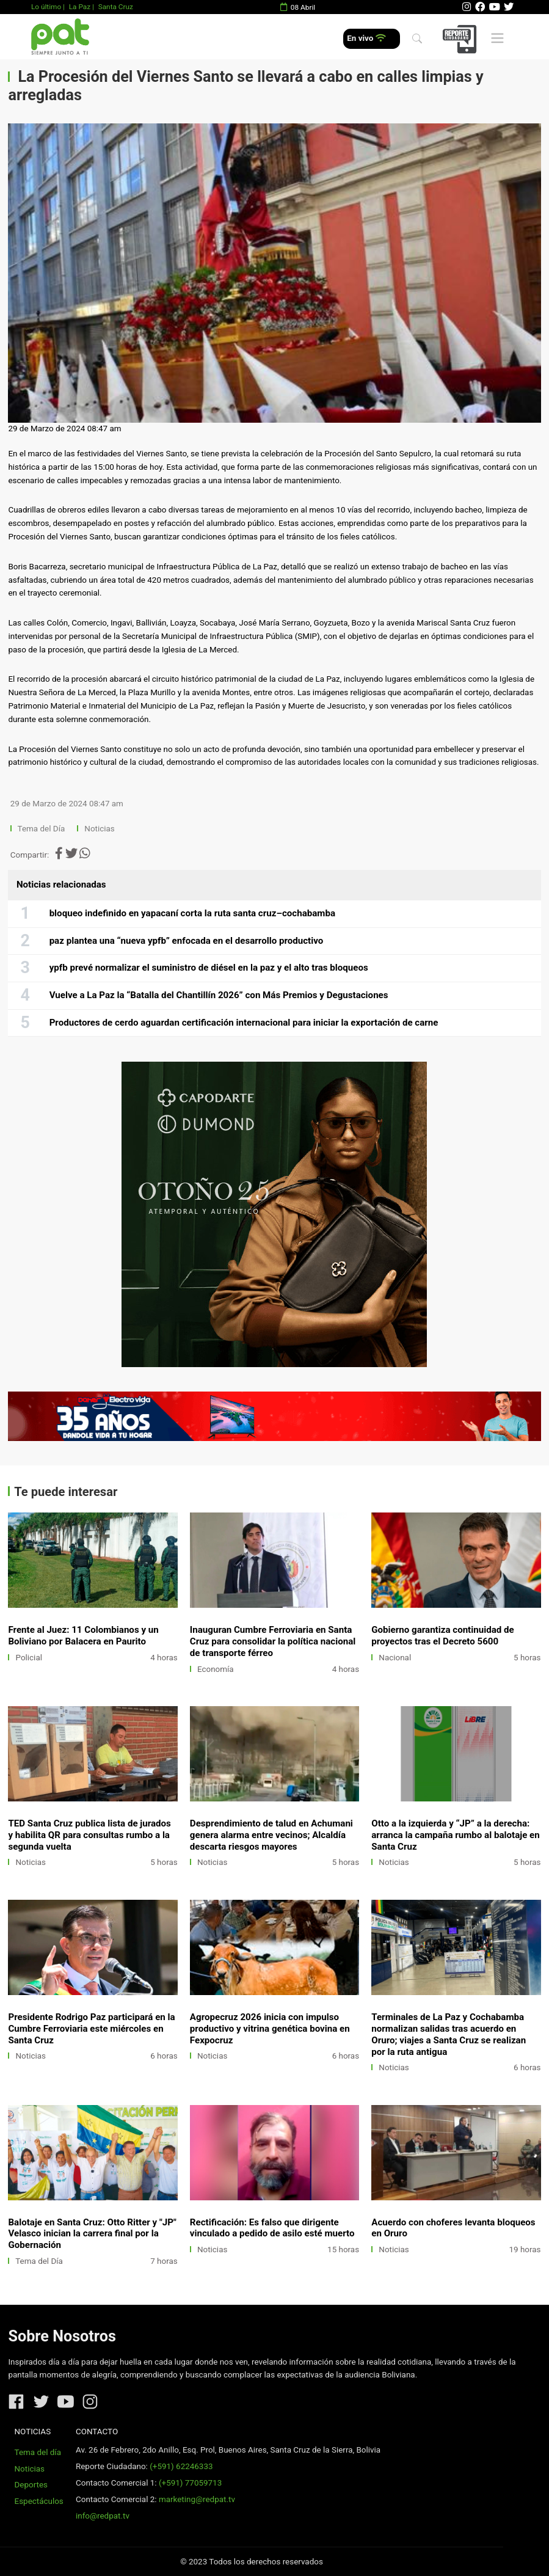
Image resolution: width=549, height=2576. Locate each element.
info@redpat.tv (102, 2515)
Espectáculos (39, 2501)
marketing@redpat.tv (197, 2499)
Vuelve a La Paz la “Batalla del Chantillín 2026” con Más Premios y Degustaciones (218, 995)
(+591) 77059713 (190, 2482)
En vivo (366, 38)
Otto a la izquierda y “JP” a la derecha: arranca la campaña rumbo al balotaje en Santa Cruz (455, 1835)
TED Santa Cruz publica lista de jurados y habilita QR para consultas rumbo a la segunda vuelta (89, 1835)
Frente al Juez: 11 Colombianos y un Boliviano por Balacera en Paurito (83, 1635)
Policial (29, 1657)
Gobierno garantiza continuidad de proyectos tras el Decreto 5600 (442, 1635)
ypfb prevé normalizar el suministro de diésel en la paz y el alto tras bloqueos (208, 967)
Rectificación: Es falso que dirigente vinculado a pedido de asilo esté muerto (272, 2228)
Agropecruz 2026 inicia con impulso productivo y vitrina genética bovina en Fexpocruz (270, 2029)
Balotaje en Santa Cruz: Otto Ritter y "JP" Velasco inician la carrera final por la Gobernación (92, 2234)
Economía (215, 1669)
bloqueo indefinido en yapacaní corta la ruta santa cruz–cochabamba (192, 913)
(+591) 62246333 (181, 2466)
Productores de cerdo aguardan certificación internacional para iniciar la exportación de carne (243, 1022)
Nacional (395, 1657)
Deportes (31, 2484)
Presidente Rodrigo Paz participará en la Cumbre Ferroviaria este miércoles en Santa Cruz (91, 2029)
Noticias (99, 828)
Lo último (46, 6)
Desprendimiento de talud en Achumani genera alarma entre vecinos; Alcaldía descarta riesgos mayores (271, 1835)
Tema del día (38, 2452)
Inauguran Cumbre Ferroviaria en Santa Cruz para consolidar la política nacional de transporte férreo (272, 1641)
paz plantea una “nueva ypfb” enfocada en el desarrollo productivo (186, 940)
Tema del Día (42, 828)
